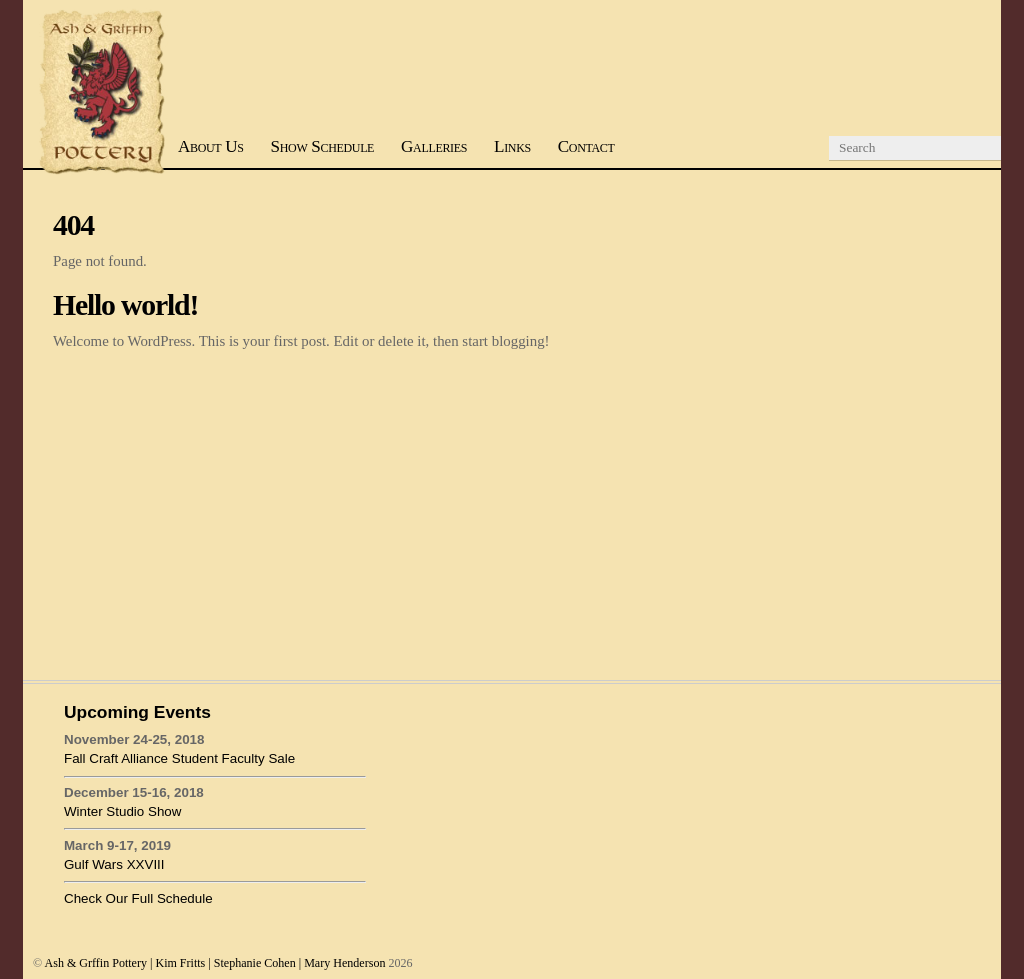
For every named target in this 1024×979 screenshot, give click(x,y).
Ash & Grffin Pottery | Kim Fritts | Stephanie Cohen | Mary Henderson (215, 963)
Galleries (434, 146)
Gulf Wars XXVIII (114, 864)
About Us (211, 146)
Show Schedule (323, 146)
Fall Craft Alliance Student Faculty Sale (179, 758)
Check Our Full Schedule (138, 898)
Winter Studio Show (122, 811)
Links (512, 146)
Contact (586, 146)
